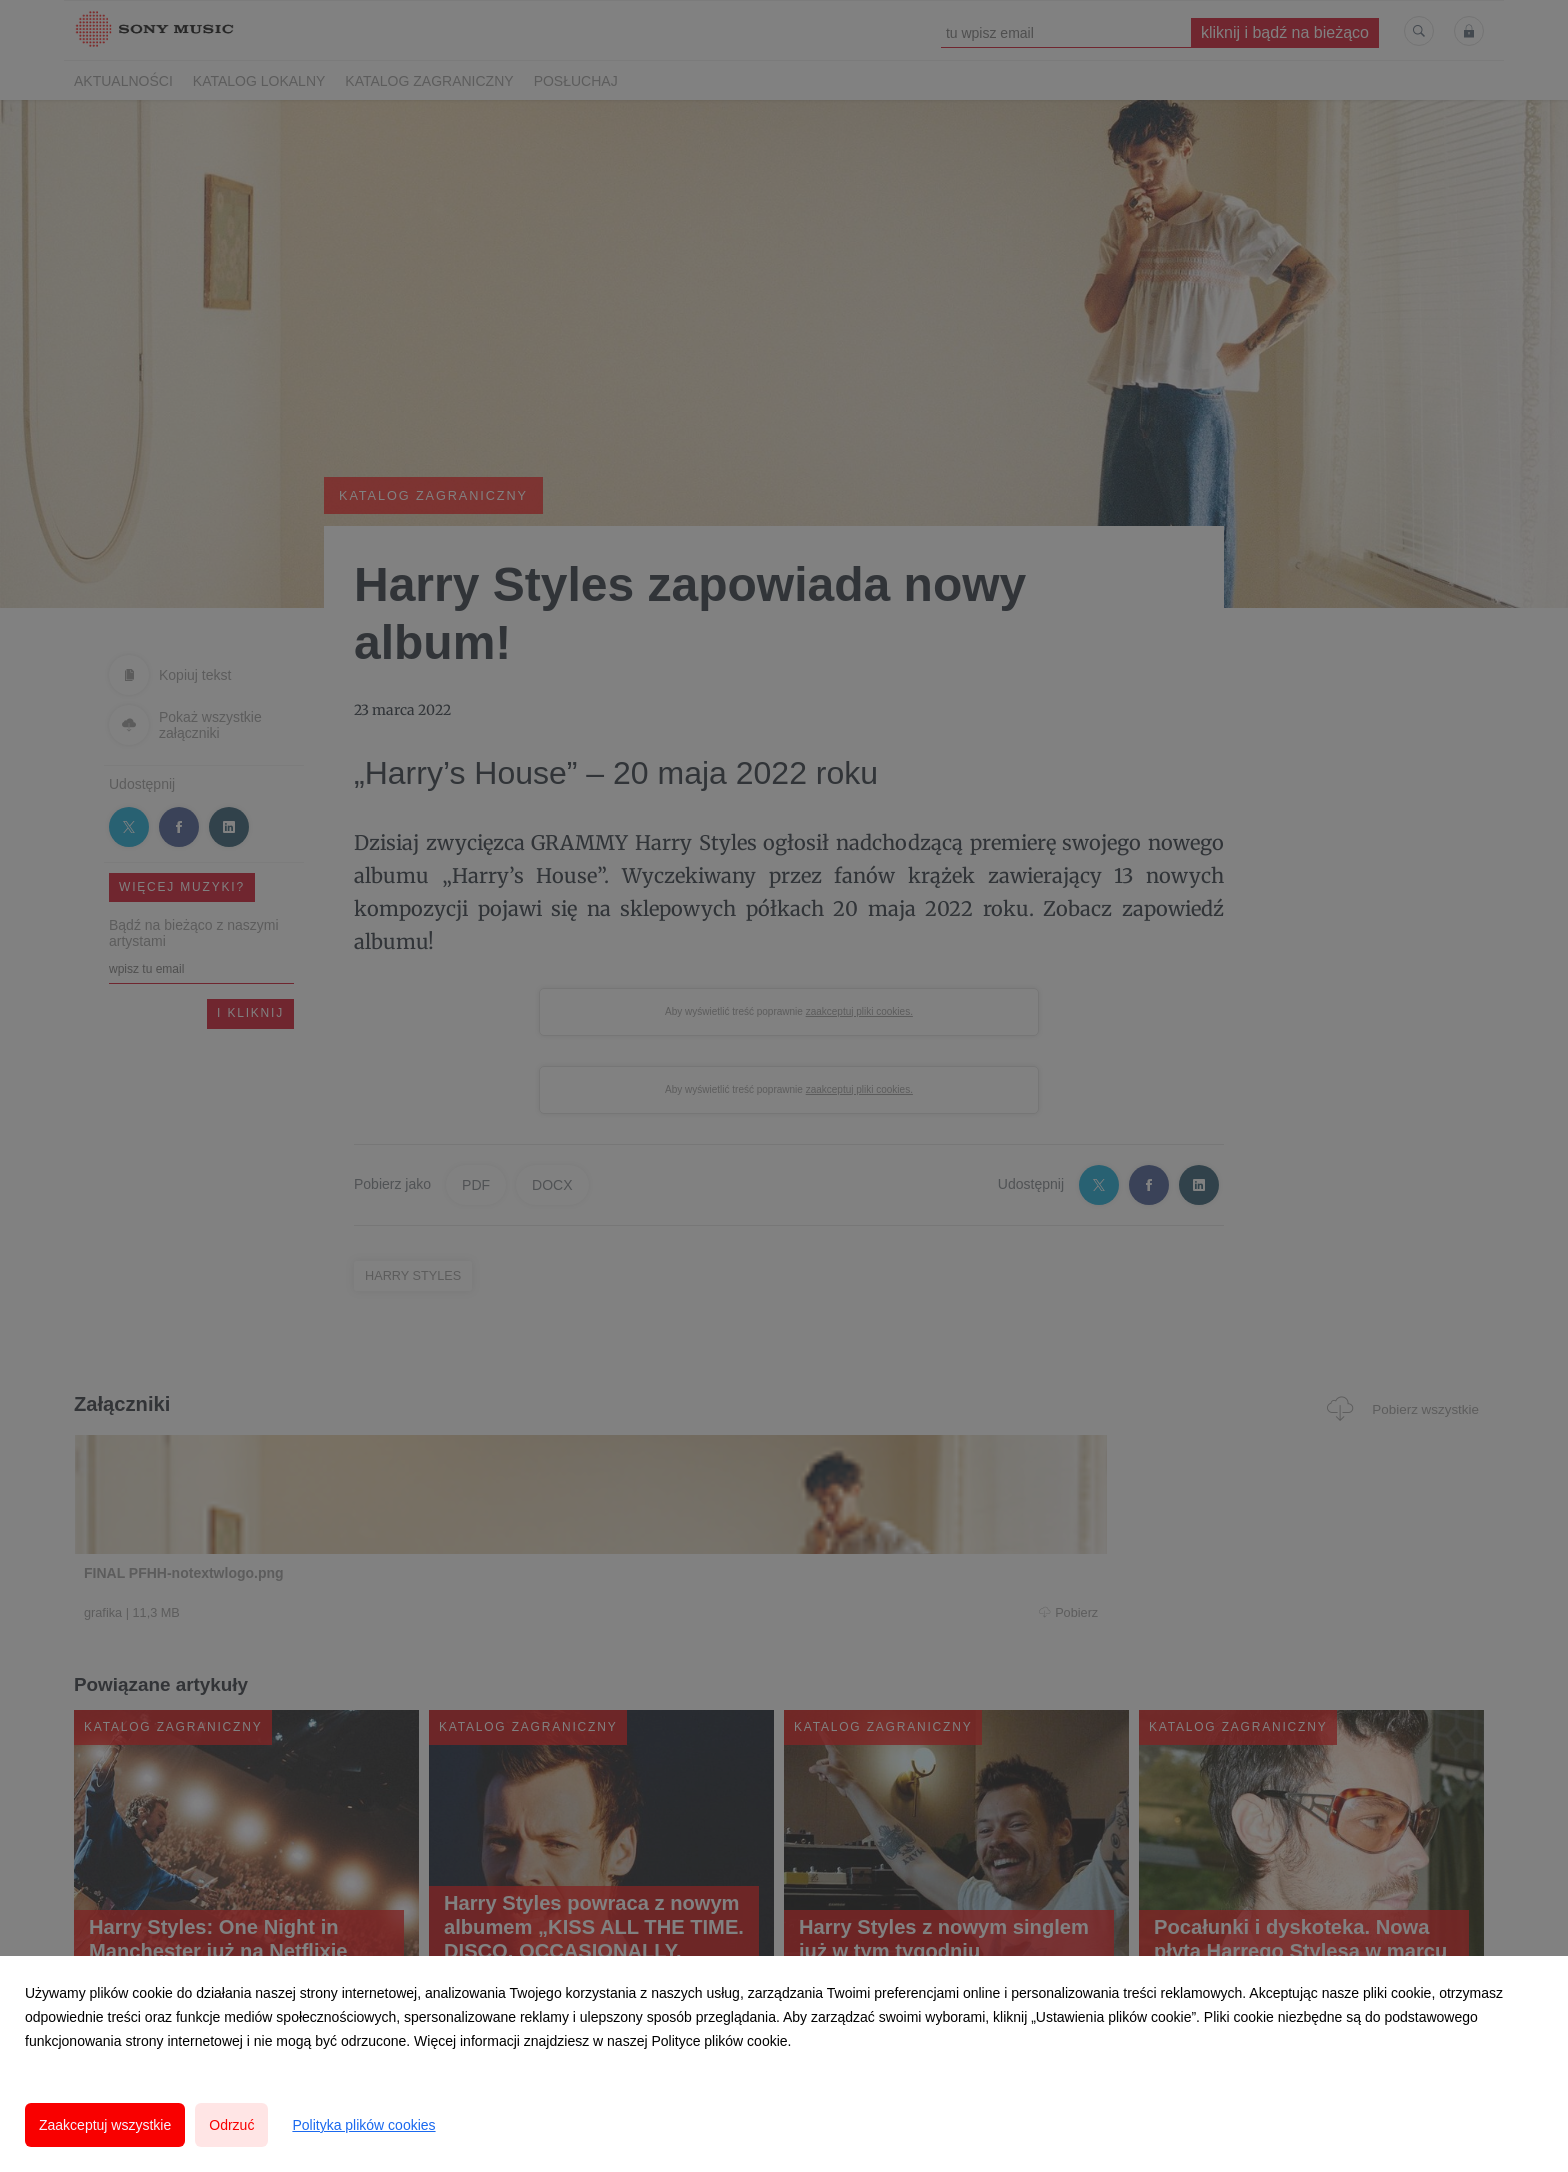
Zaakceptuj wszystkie (105, 2125)
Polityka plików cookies (363, 2125)
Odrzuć (231, 2125)
